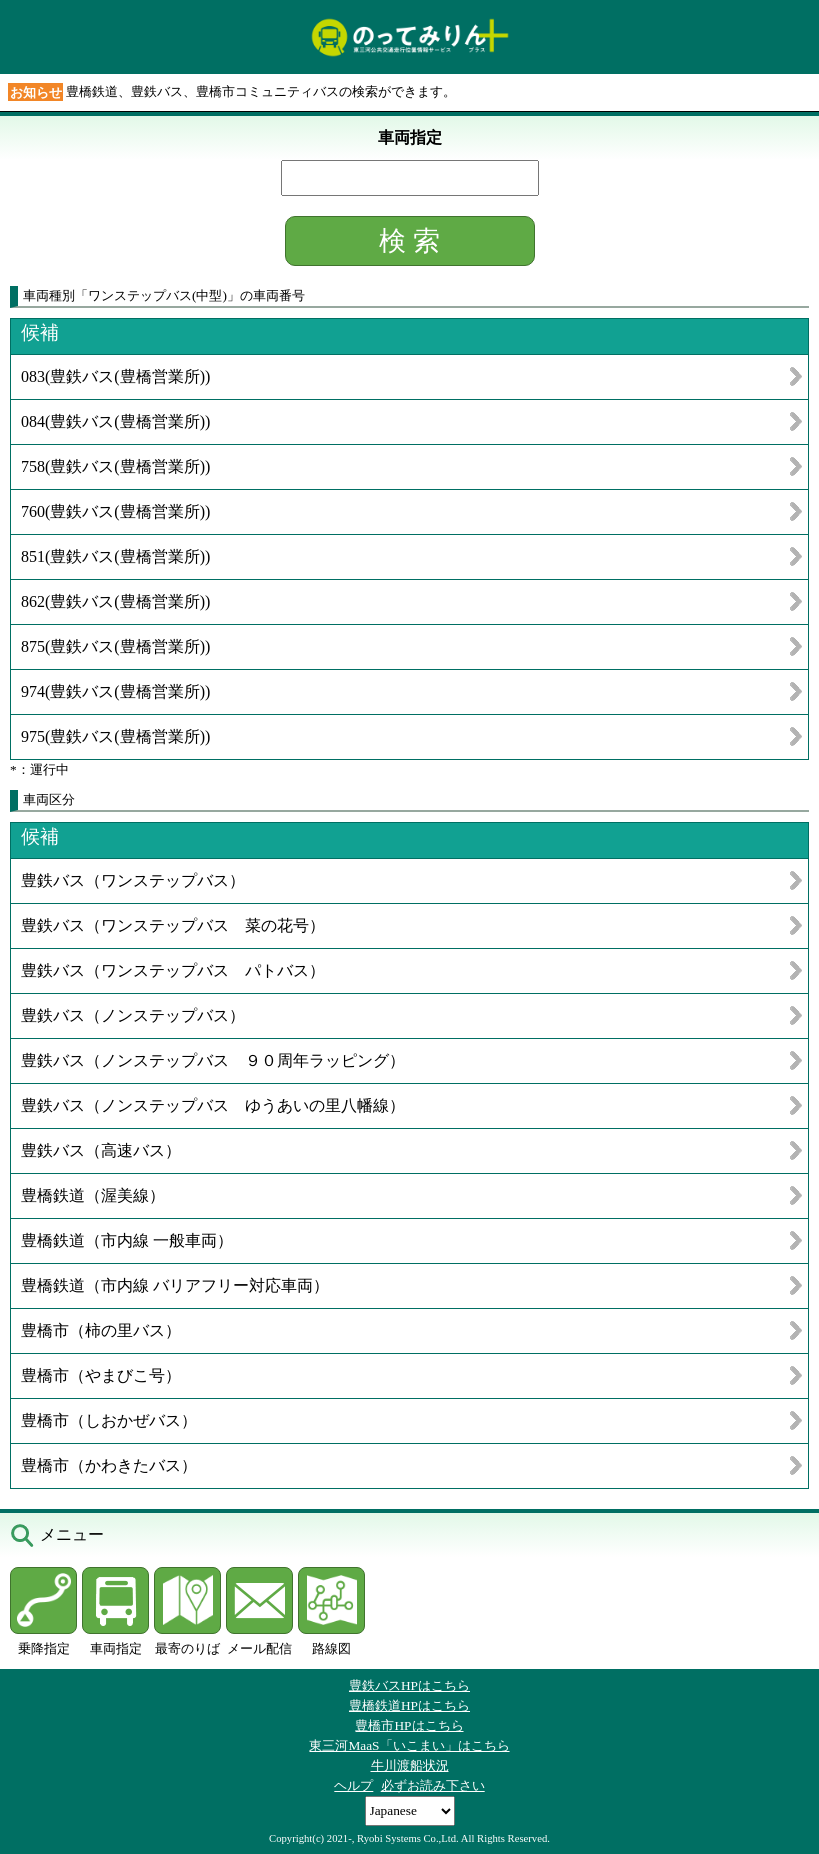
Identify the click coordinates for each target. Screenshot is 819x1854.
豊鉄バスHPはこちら (409, 1685)
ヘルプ (353, 1785)
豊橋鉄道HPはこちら (409, 1705)
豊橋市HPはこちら (409, 1725)
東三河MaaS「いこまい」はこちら (409, 1745)
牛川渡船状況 (410, 1765)
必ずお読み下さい (433, 1785)
